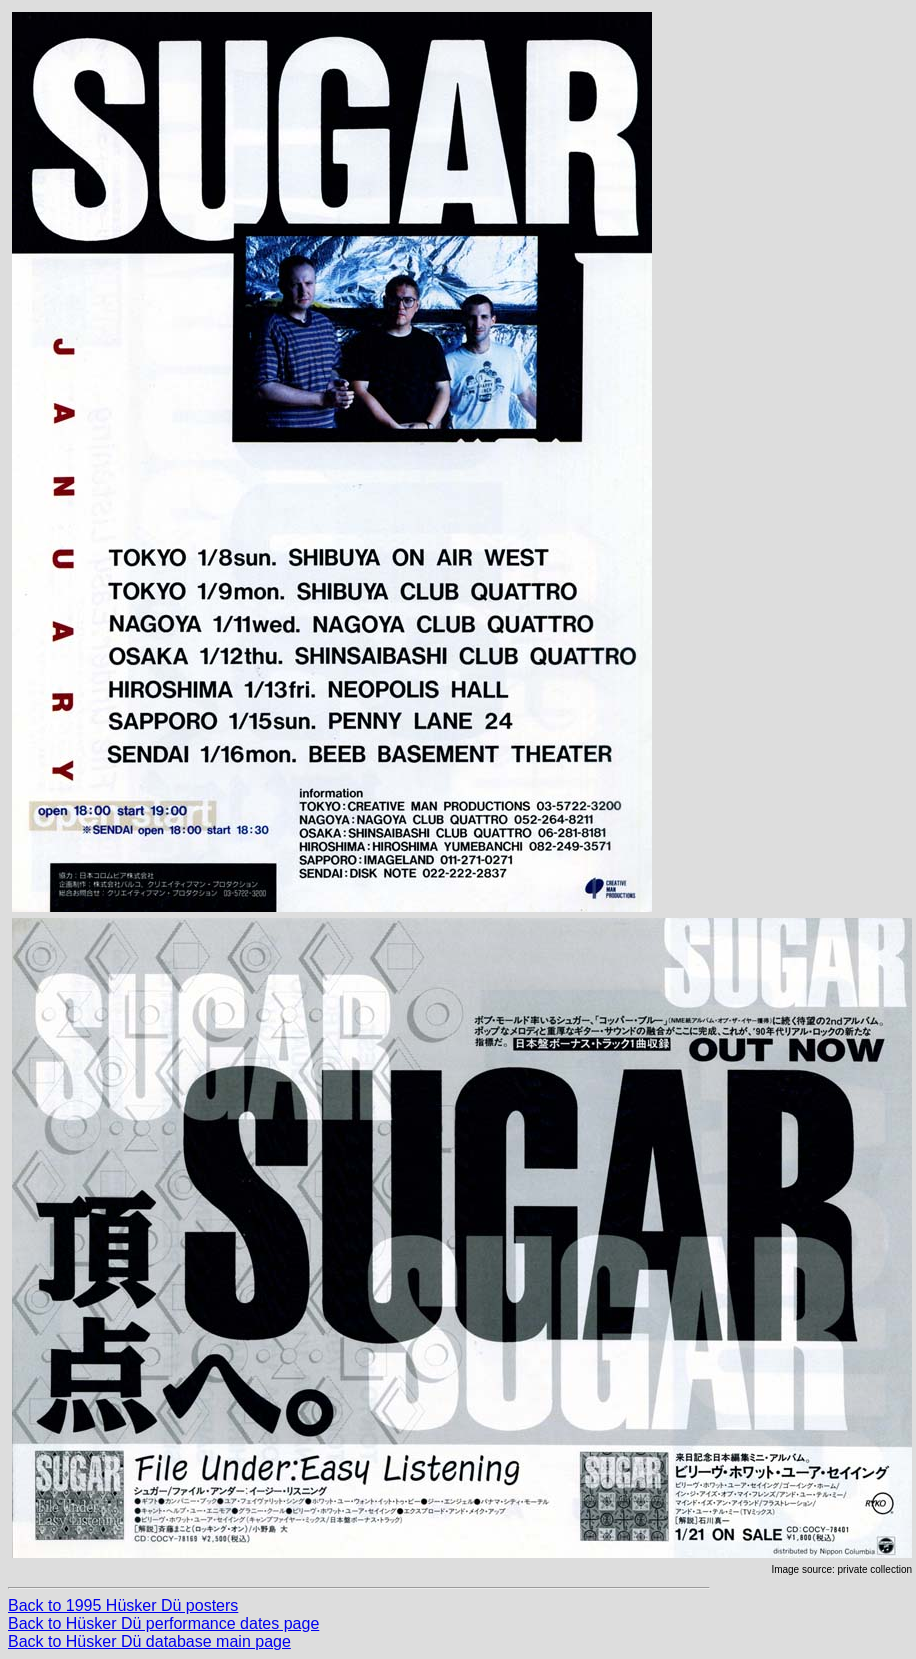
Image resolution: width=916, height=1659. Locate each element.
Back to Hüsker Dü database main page (149, 1641)
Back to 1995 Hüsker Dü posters (123, 1605)
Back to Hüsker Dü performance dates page (163, 1623)
